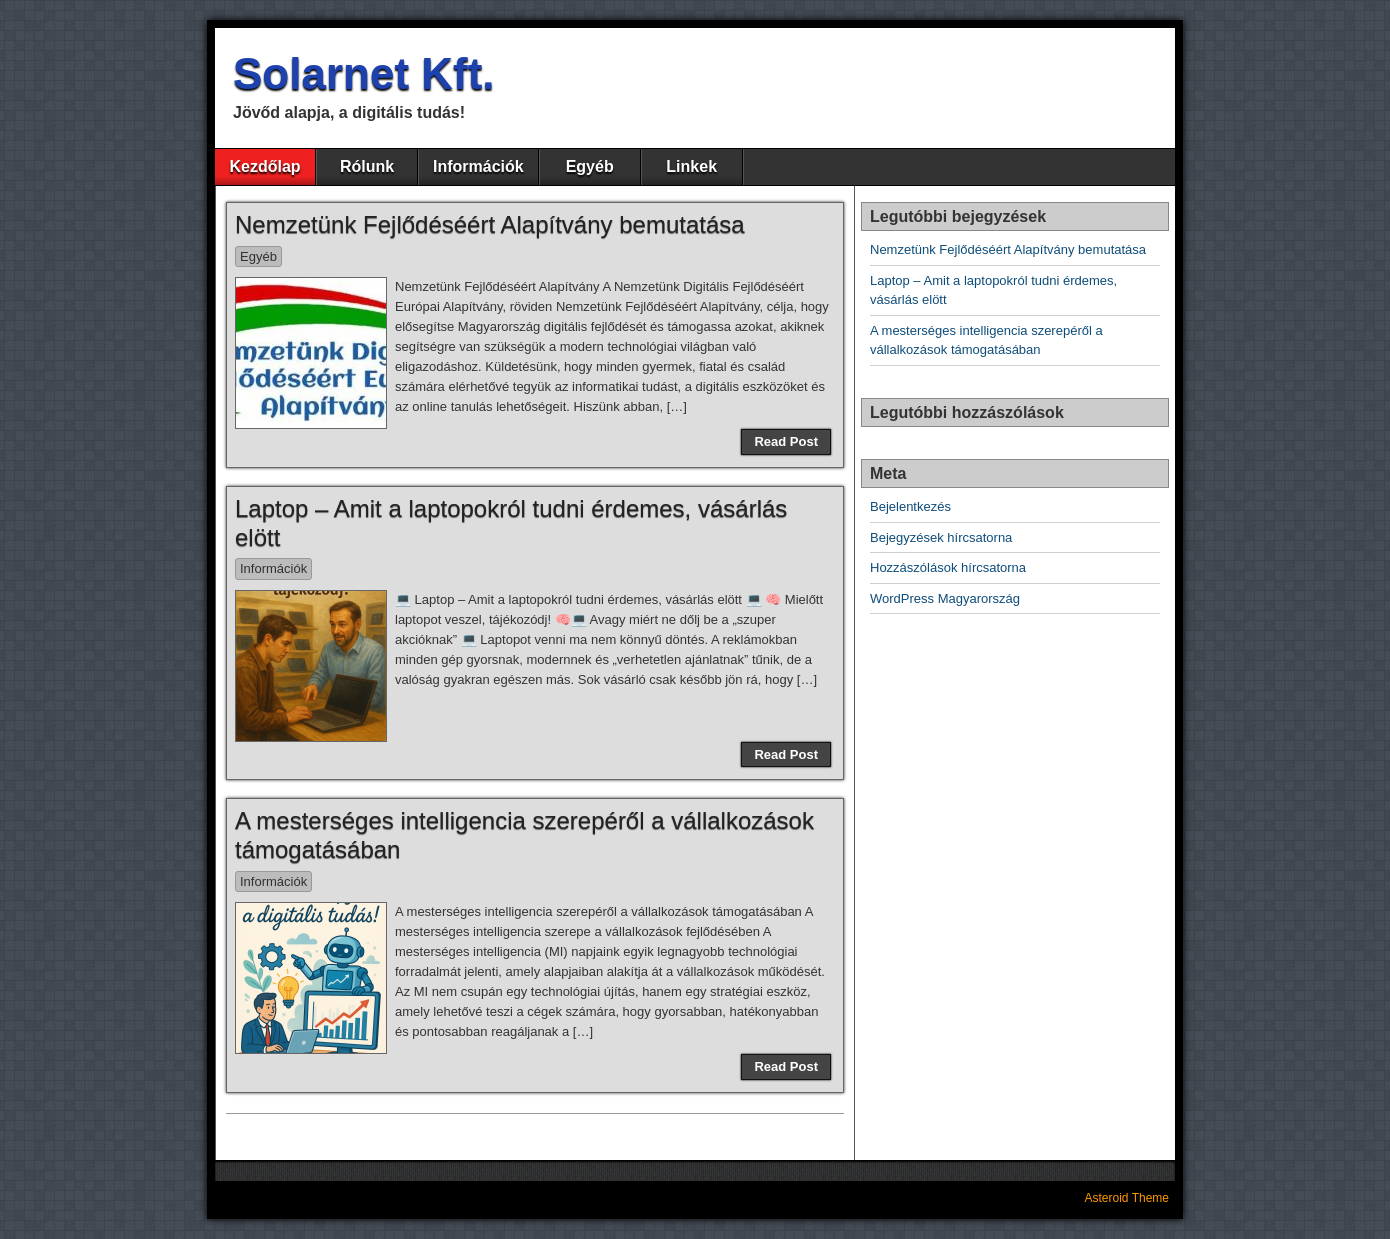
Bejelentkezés (910, 506)
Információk (478, 166)
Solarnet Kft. (364, 73)
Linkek (691, 166)
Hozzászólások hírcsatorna (948, 567)
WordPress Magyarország (945, 598)
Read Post (786, 441)
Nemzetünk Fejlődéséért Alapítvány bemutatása (490, 224)
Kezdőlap (264, 166)
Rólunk (367, 166)
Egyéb (590, 166)
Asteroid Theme (1127, 1198)
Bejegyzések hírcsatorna (941, 537)
